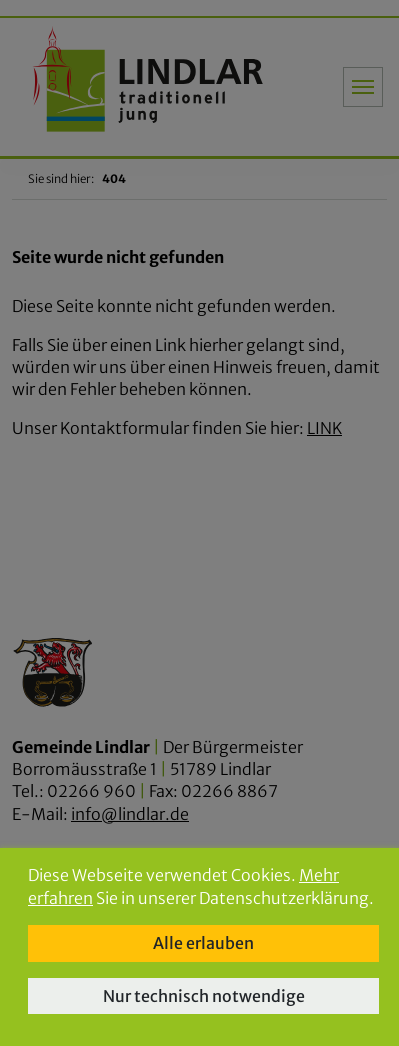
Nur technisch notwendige (204, 996)
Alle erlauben (203, 943)
